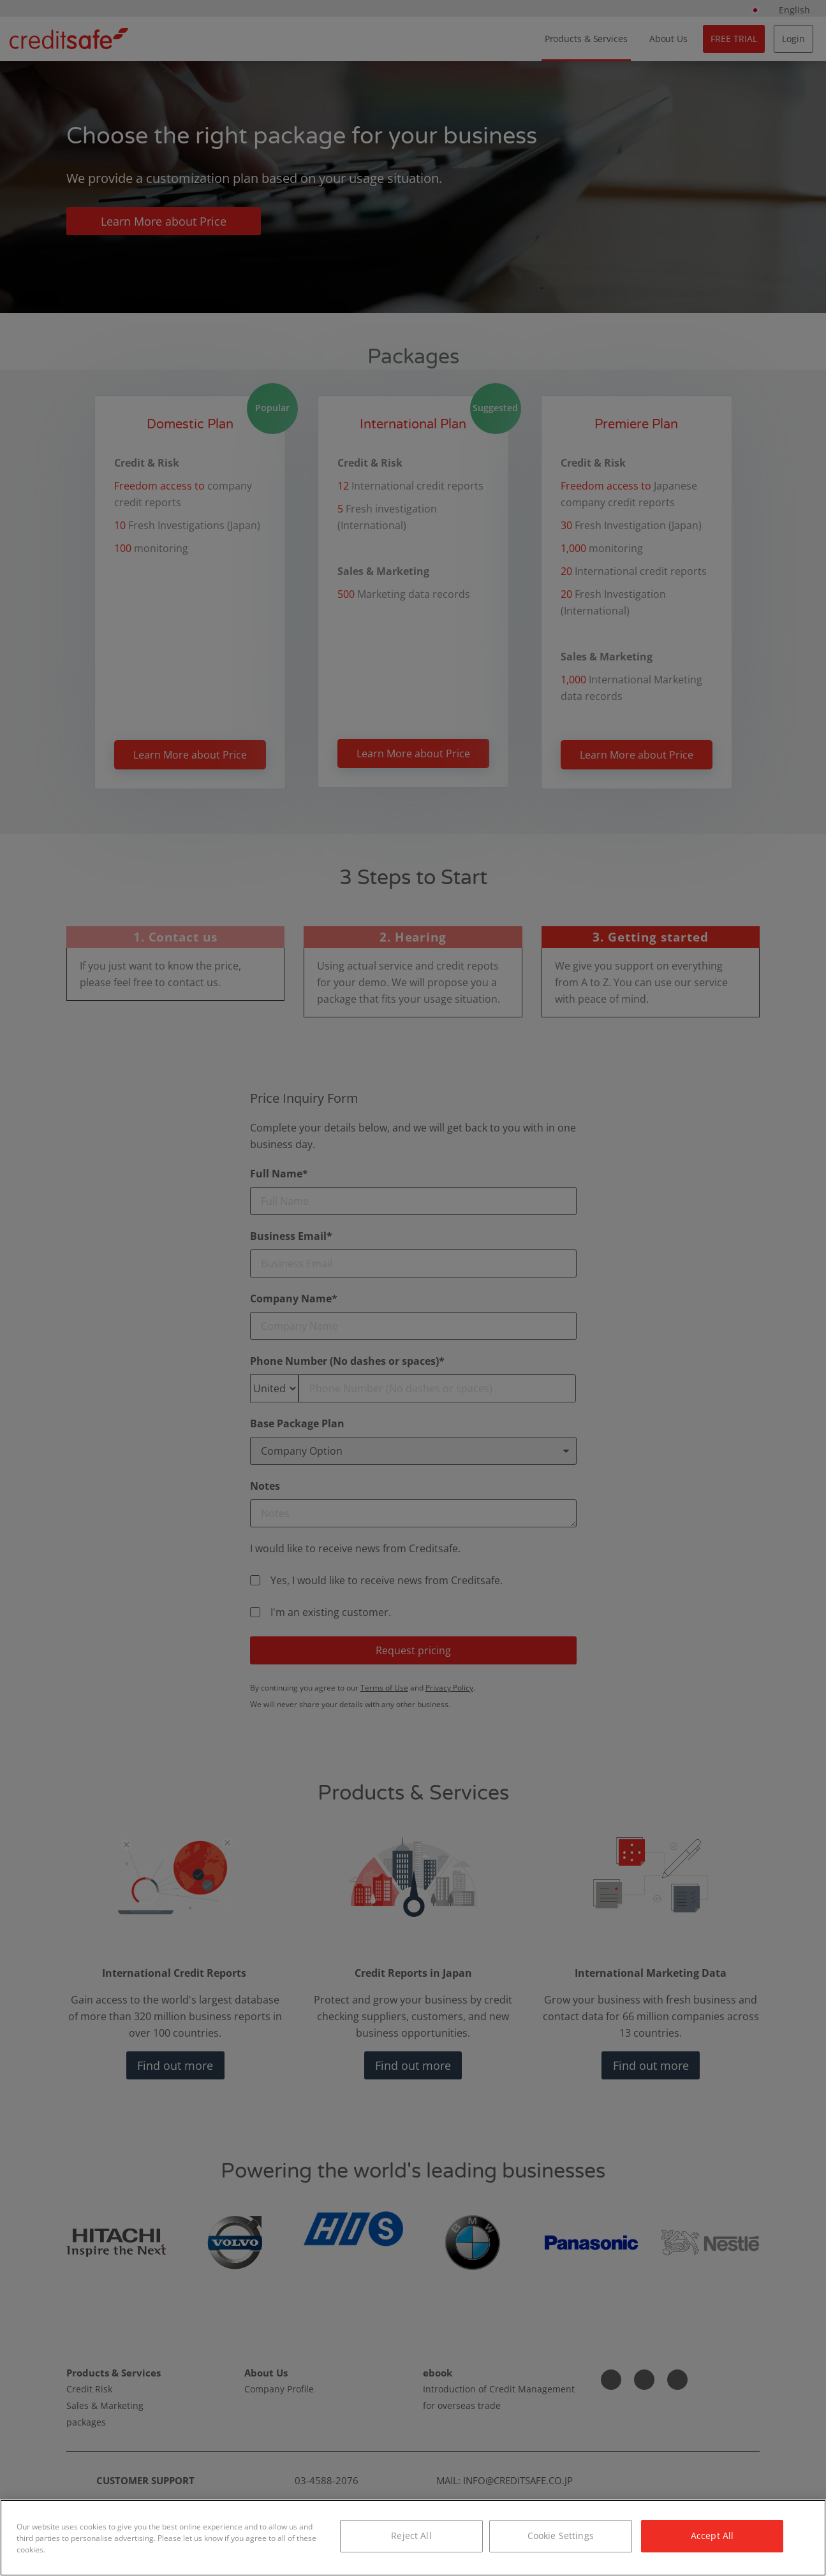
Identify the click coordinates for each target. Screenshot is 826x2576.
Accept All (712, 2535)
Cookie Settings (560, 2535)
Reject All (411, 2535)
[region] (413, 2538)
